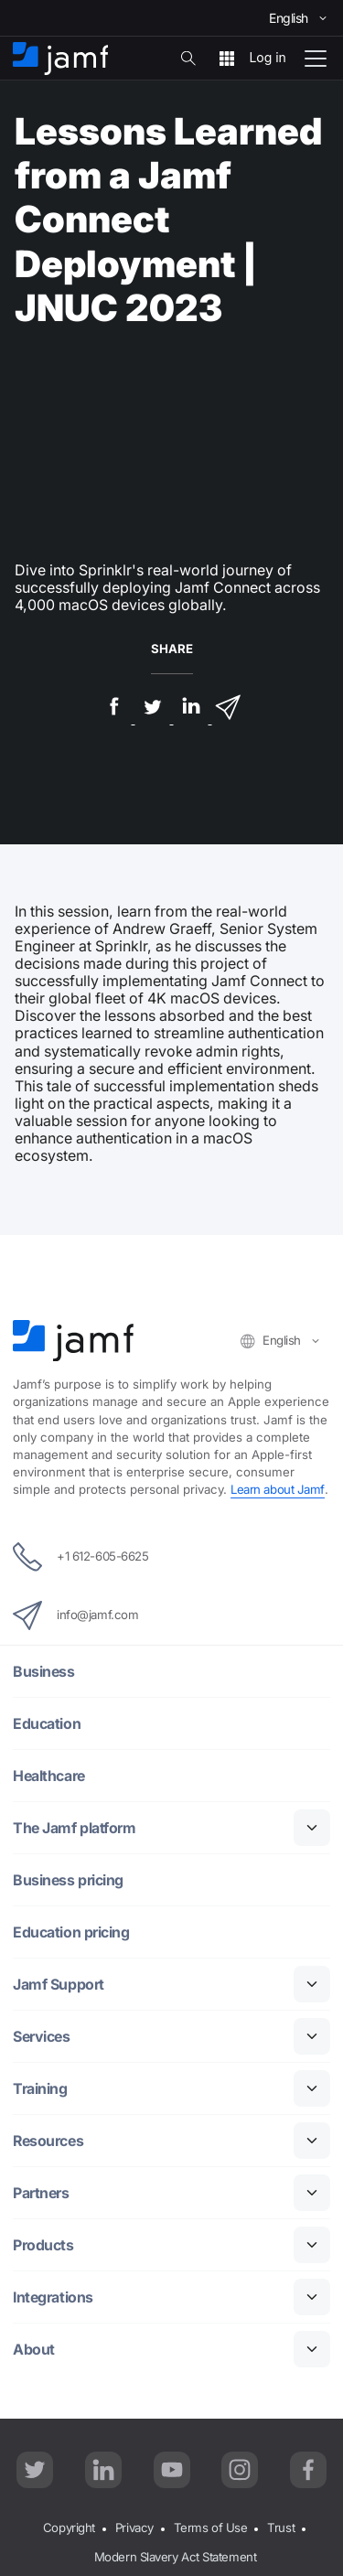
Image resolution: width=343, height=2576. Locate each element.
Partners (41, 2193)
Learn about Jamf (277, 1489)
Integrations (53, 2297)
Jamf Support (58, 1984)
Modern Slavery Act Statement (175, 2556)
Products (43, 2245)
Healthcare (50, 1776)
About (34, 2349)
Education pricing (71, 1932)
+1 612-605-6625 (80, 1557)
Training (40, 2089)
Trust (281, 2527)
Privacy (134, 2527)
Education (46, 1724)
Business (44, 1671)
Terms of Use (211, 2527)
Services (42, 2036)
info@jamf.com (75, 1615)
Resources (49, 2141)
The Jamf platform (74, 1828)
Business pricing (68, 1880)
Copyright (69, 2527)
